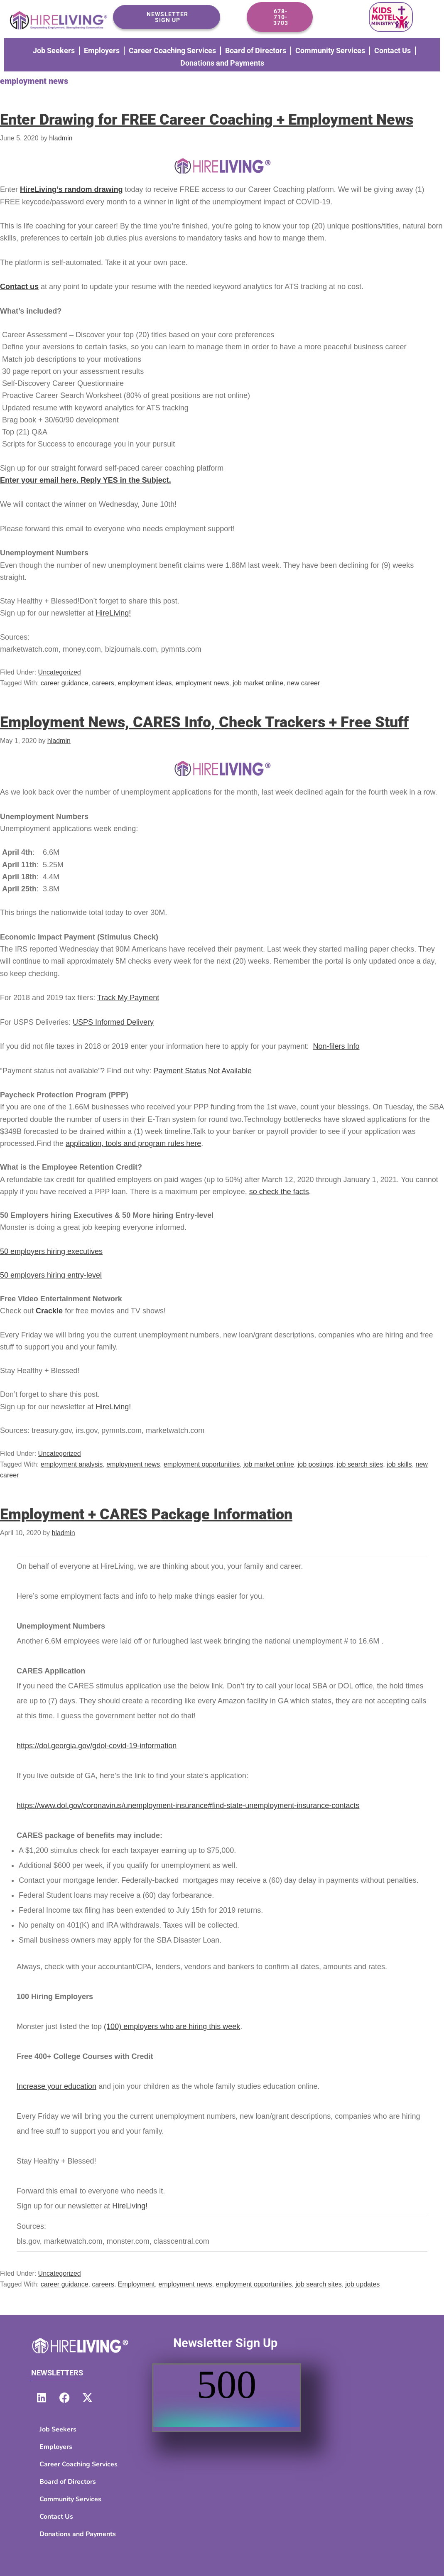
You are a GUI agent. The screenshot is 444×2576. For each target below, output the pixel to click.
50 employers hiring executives (51, 1251)
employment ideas (145, 683)
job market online (258, 683)
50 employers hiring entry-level (51, 1275)
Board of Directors (255, 50)
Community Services (330, 50)
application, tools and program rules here (133, 1143)
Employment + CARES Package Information (146, 1514)
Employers (102, 50)
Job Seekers (54, 50)
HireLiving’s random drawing (71, 189)
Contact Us (392, 50)
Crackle (49, 1311)
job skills (399, 1464)
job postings (315, 1464)
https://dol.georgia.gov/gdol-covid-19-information (97, 1746)
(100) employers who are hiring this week (172, 2026)
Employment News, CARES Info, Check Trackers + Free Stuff (204, 722)
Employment (136, 2284)
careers (103, 683)
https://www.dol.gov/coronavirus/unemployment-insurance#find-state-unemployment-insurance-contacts (188, 1805)
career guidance (64, 683)
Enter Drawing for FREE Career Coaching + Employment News (206, 119)
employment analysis (72, 1464)
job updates (363, 2284)
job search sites (360, 1464)
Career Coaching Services (172, 50)
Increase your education (56, 2086)
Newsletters (57, 2372)
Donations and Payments (222, 63)
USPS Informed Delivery (113, 1022)
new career (303, 683)
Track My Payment (128, 998)
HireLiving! (113, 613)
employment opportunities (202, 1464)
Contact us (19, 286)
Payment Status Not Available (202, 1071)
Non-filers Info (336, 1046)
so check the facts (279, 1191)
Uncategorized (59, 672)
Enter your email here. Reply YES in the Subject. (85, 480)
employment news (202, 683)
